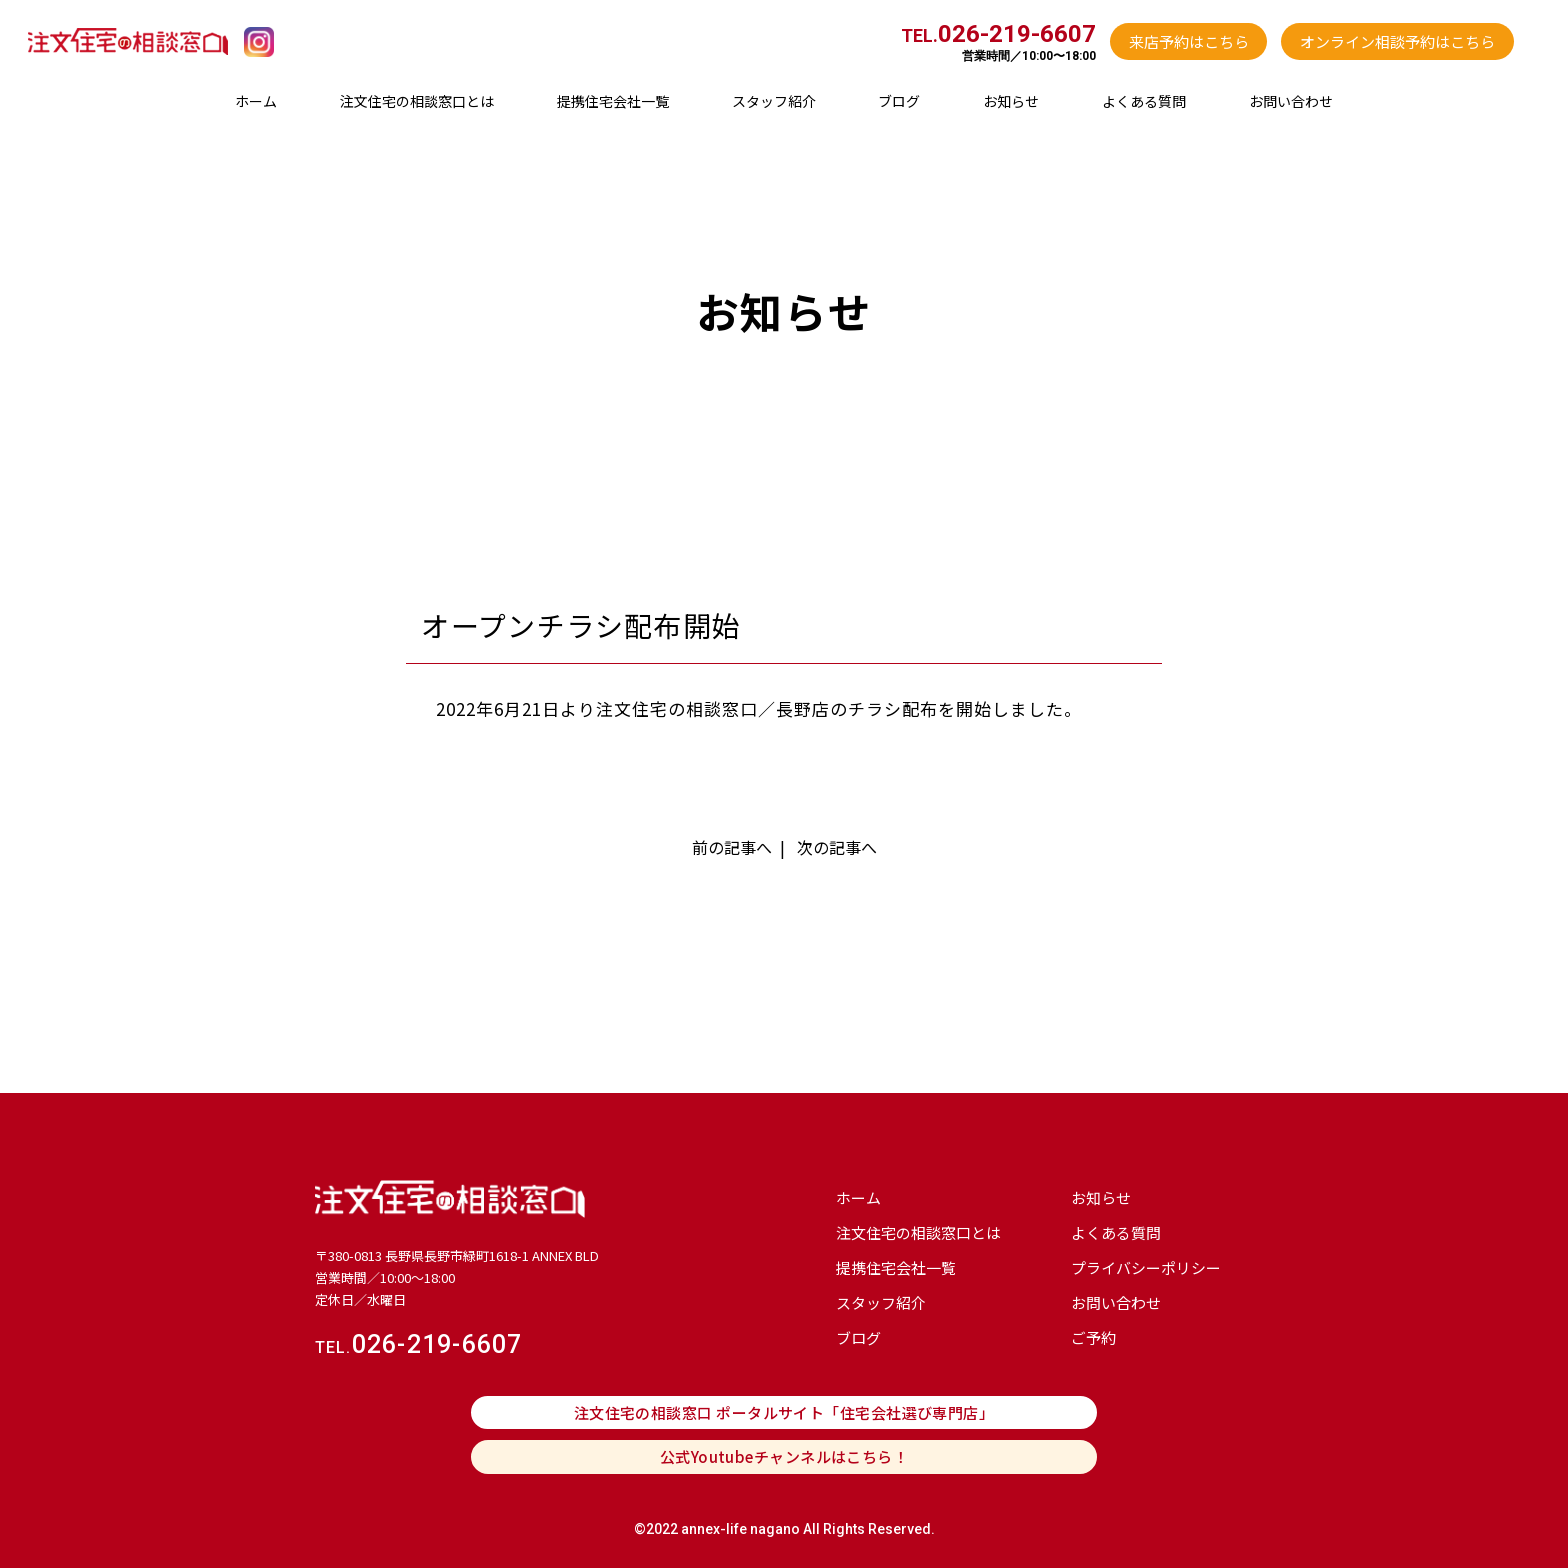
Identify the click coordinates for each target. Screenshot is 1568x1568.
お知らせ (1011, 101)
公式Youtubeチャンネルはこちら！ (784, 1456)
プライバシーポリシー (1146, 1267)
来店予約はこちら (1189, 41)
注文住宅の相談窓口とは (417, 101)
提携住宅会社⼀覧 (613, 101)
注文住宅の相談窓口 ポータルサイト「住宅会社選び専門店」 (784, 1412)
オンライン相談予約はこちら (1397, 41)
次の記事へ (837, 847)
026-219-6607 (419, 1344)
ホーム (256, 101)
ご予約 (1093, 1337)
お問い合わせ (1291, 101)
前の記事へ (732, 847)
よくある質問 (1144, 101)
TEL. (998, 35)
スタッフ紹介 (774, 101)
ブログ (899, 101)
